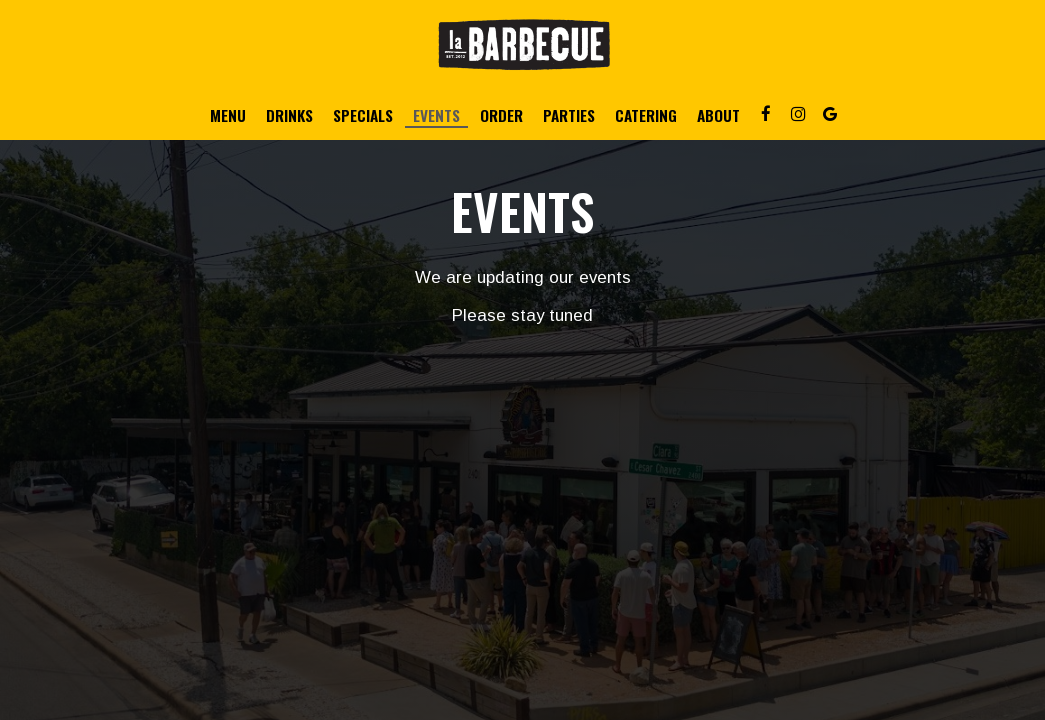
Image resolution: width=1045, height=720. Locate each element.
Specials (363, 115)
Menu (228, 115)
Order (501, 115)
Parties (569, 115)
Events (436, 115)
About (718, 115)
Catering (646, 115)
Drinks (289, 115)
